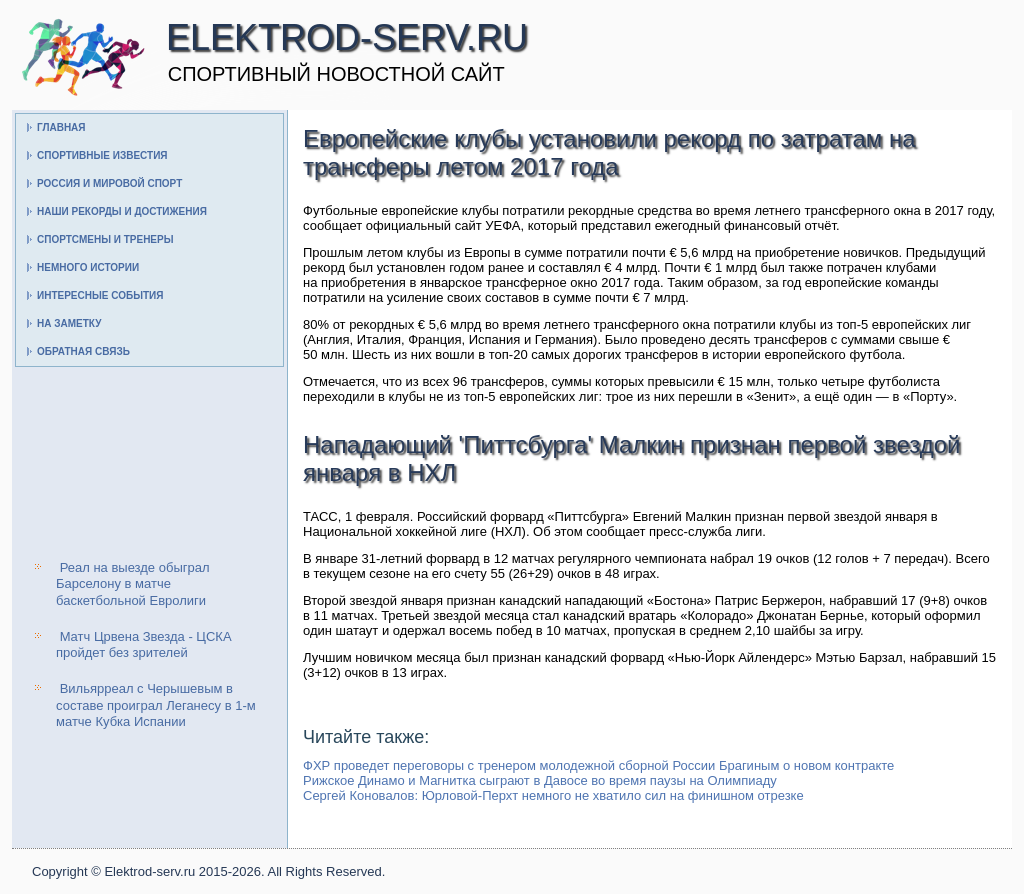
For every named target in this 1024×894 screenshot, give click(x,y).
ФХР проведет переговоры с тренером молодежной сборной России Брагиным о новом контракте (598, 765)
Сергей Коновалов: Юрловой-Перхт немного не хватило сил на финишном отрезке (553, 795)
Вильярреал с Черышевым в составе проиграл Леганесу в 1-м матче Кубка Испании (156, 705)
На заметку (69, 323)
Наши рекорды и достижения (122, 211)
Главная (61, 127)
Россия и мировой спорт (109, 183)
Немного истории (88, 267)
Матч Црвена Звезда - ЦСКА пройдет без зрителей (144, 644)
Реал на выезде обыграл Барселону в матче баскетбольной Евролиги (133, 584)
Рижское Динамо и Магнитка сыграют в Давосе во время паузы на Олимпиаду (540, 780)
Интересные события (100, 295)
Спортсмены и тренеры (105, 239)
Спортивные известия (102, 155)
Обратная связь (83, 351)
